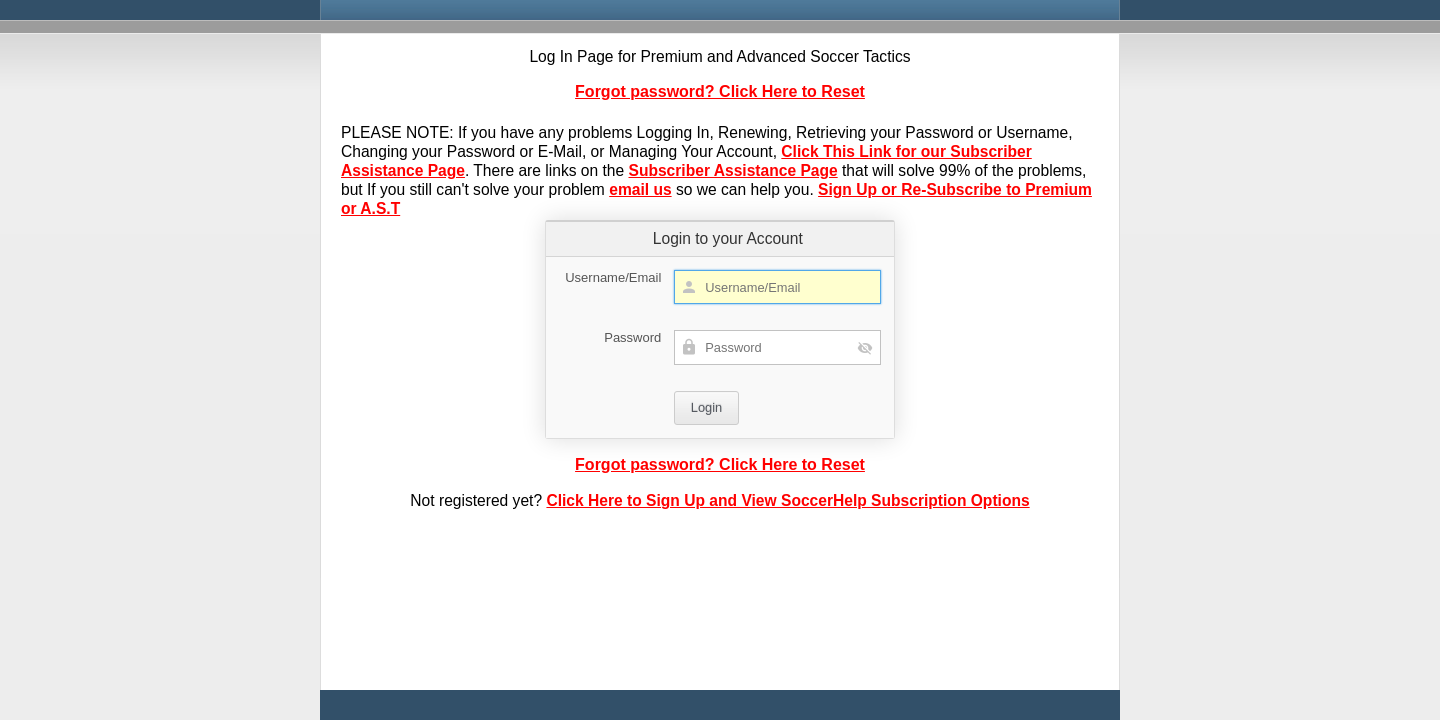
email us (640, 189)
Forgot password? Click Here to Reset (720, 91)
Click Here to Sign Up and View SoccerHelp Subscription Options (787, 500)
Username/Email (613, 277)
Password (632, 337)
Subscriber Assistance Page (733, 170)
